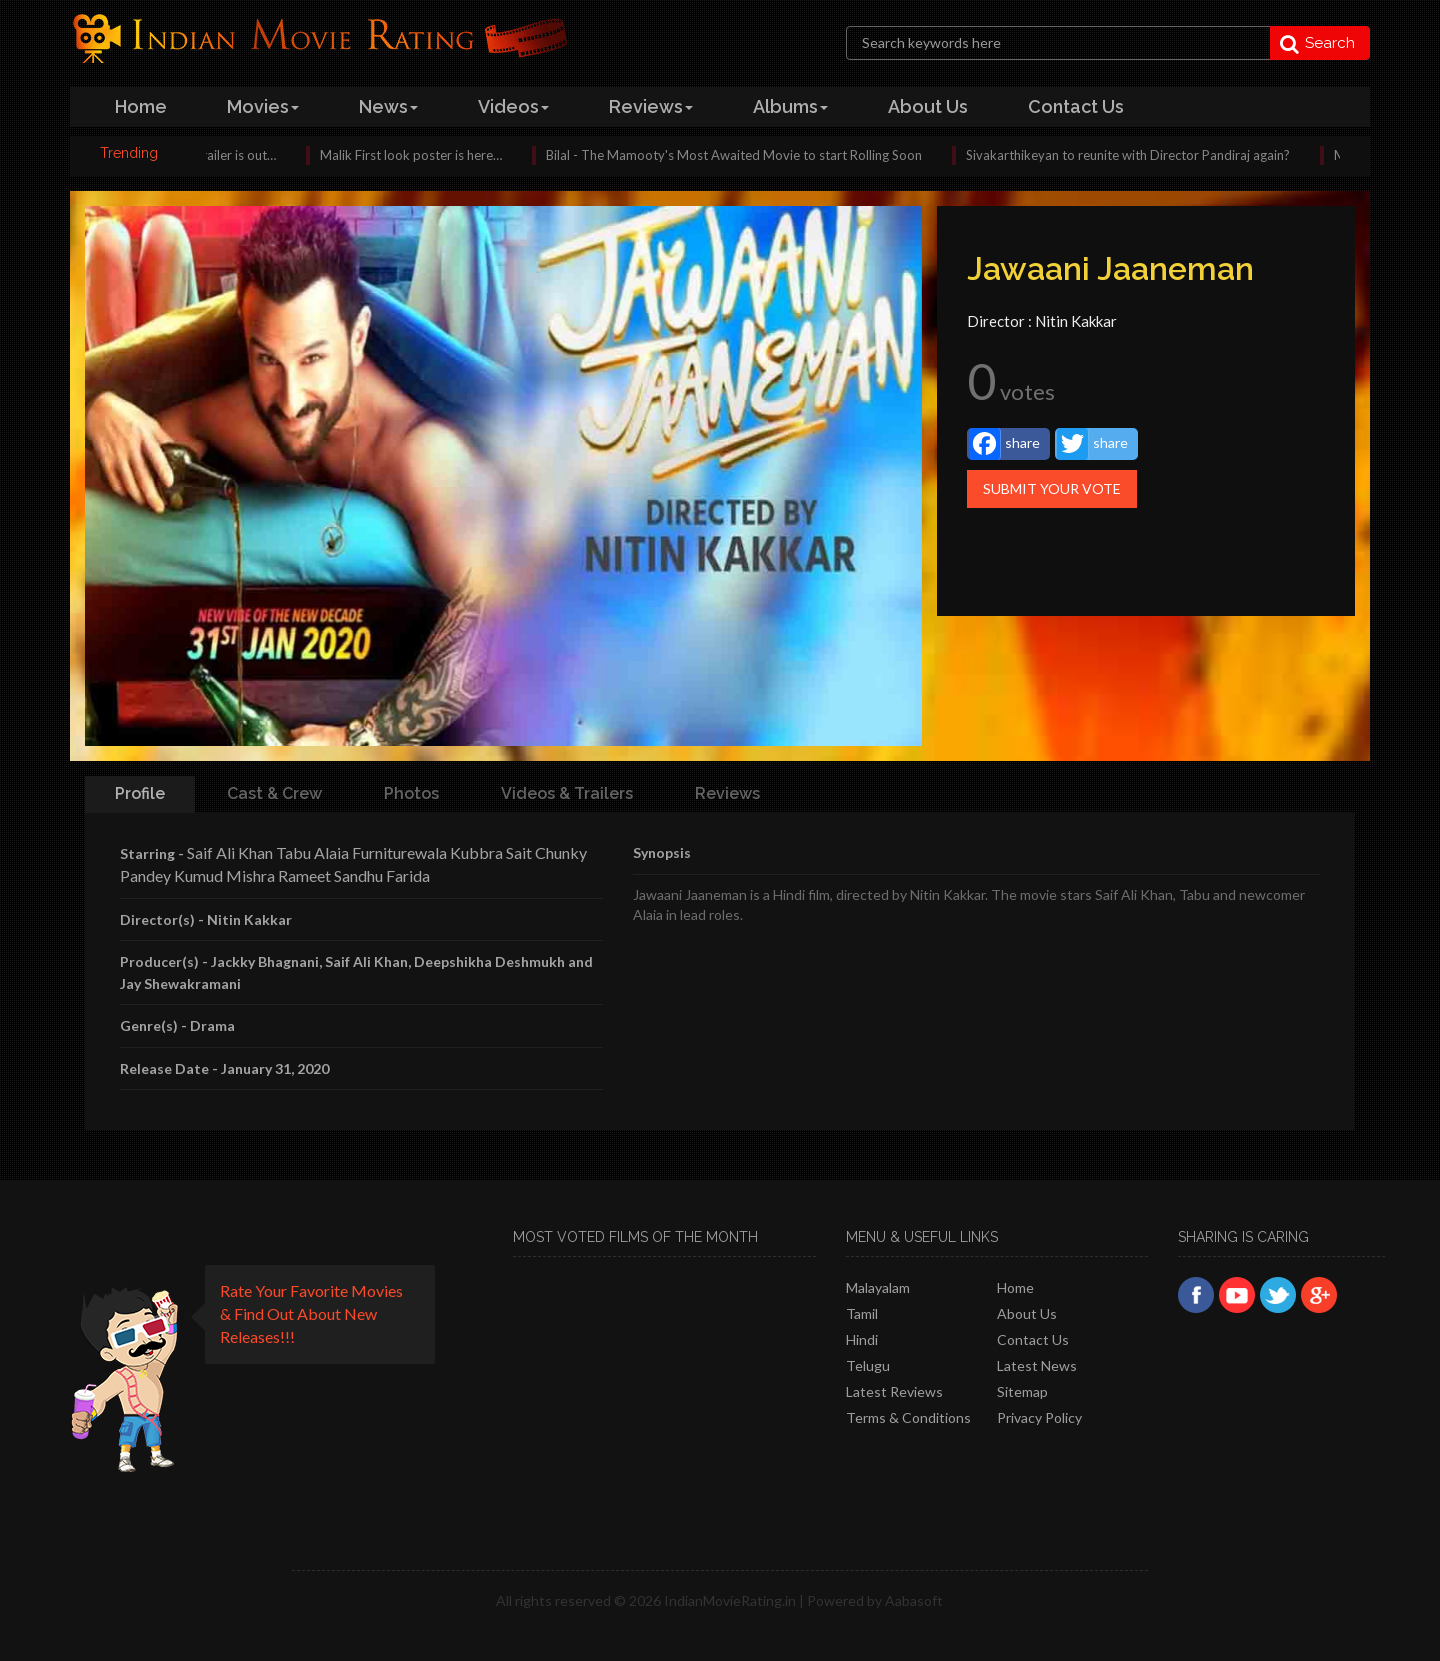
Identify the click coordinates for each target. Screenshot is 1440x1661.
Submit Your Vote (1052, 488)
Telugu (868, 1365)
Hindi (862, 1339)
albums (790, 106)
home (141, 106)
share (1004, 444)
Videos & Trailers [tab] (567, 793)
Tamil (862, 1313)
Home (1015, 1287)
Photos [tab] (411, 793)
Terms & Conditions (908, 1417)
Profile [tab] (140, 793)
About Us (1027, 1313)
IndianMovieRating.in (730, 1600)
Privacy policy (1039, 1417)
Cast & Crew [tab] (274, 793)
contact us (1076, 106)
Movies (263, 106)
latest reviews (894, 1391)
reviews (651, 106)
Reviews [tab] (727, 793)
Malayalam (878, 1287)
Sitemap (1022, 1391)
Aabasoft (914, 1600)
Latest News (1037, 1365)
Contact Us (1033, 1339)
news (388, 106)
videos (513, 106)
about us (928, 106)
